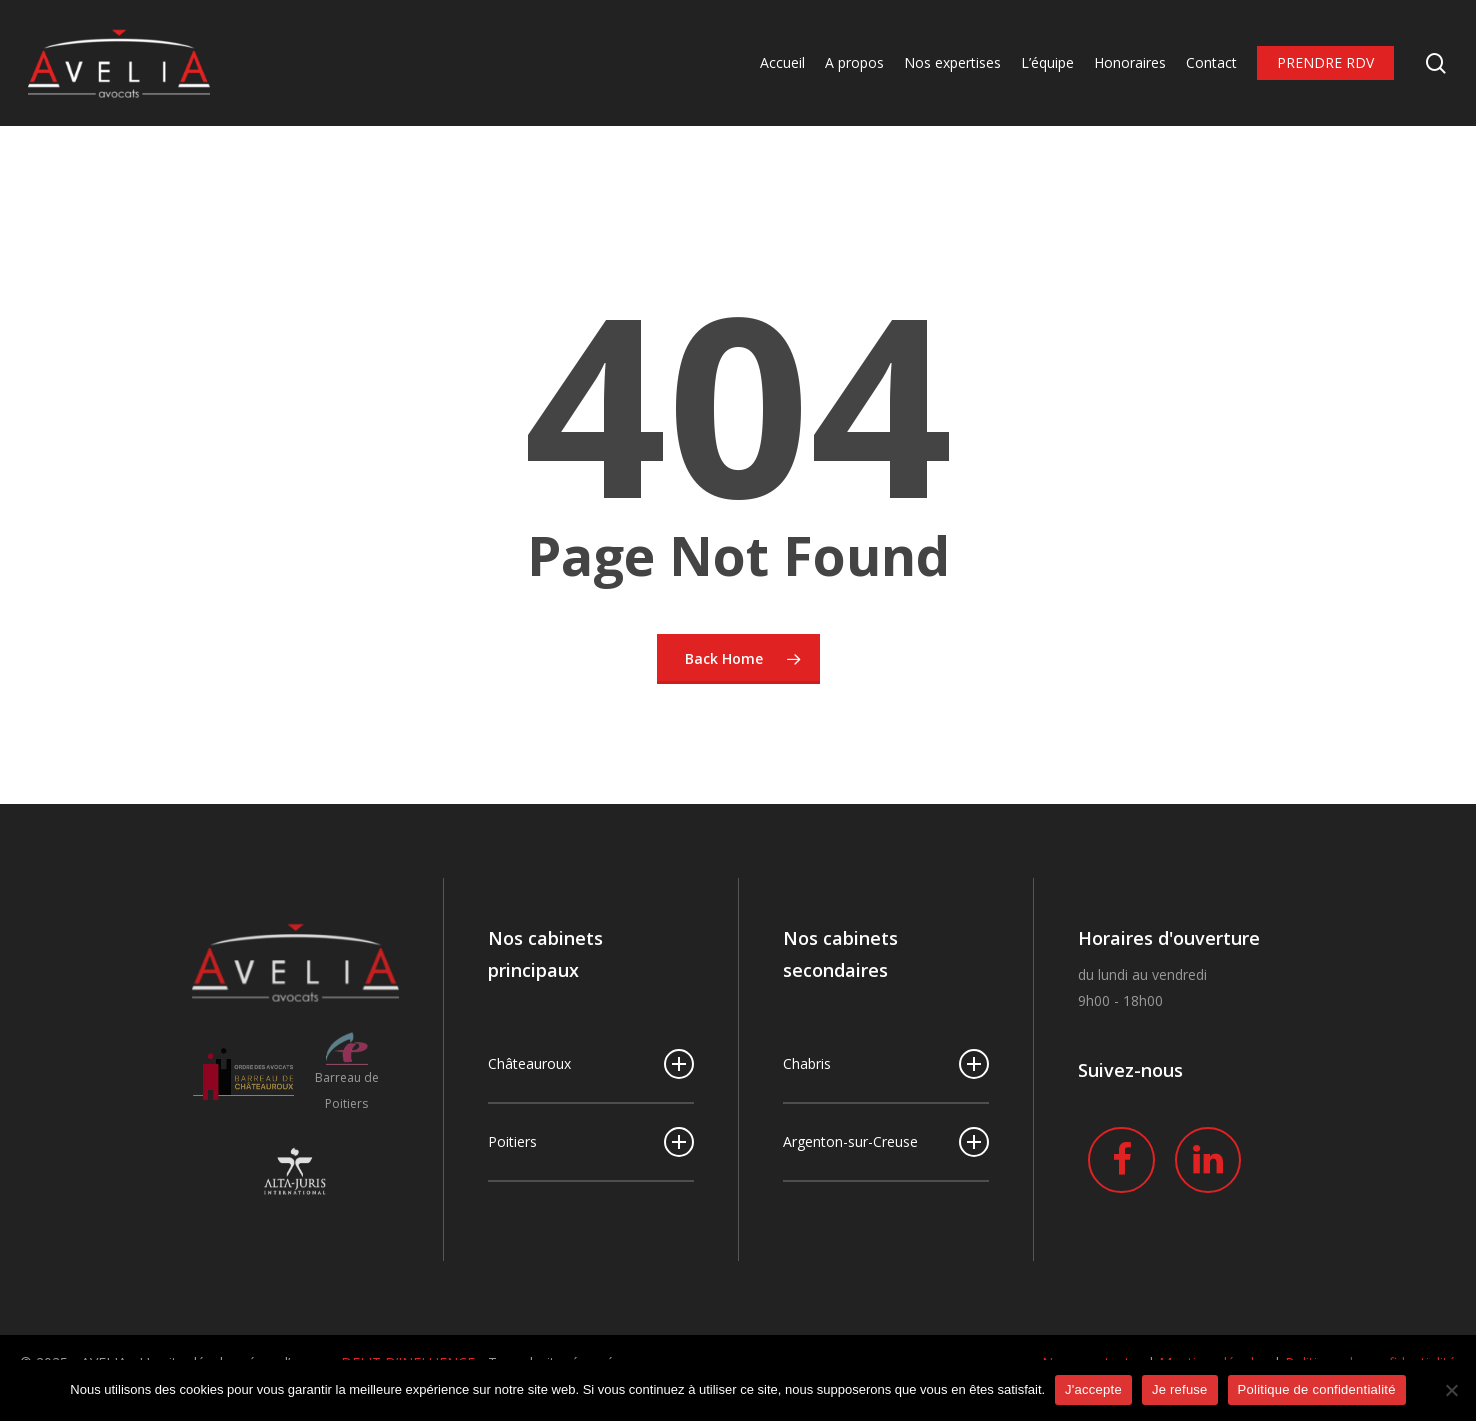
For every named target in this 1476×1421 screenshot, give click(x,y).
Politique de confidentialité (1317, 1389)
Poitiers (591, 1142)
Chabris (886, 1064)
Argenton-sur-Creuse (886, 1142)
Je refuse (1180, 1389)
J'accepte (1093, 1389)
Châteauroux (591, 1064)
